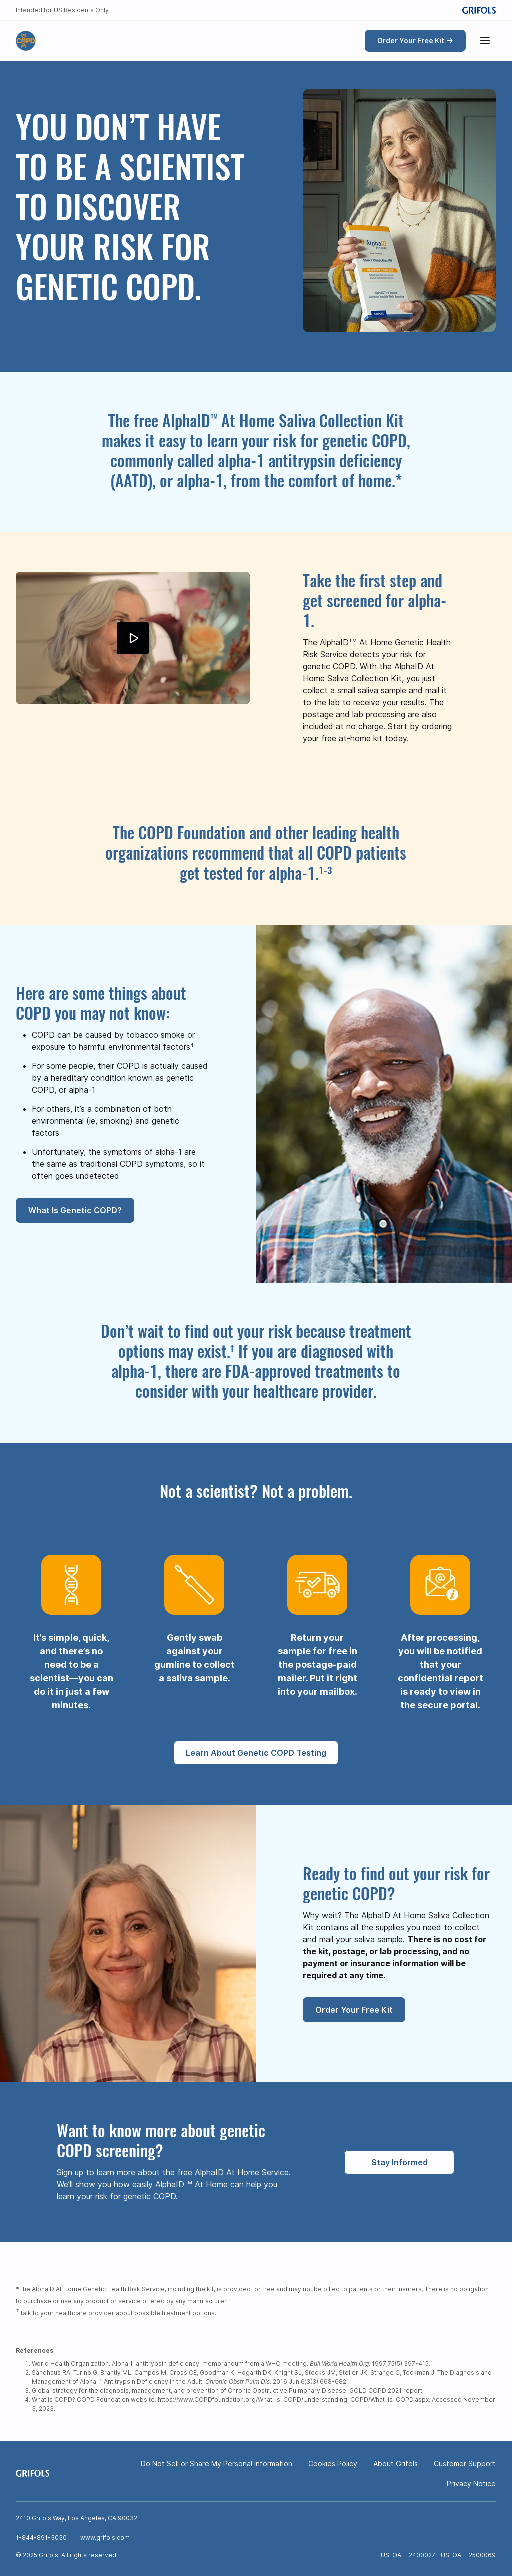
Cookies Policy (333, 2463)
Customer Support (465, 2463)
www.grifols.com (105, 2537)
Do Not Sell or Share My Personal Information (216, 2463)
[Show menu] (485, 41)
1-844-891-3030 (41, 2537)
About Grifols (396, 2463)
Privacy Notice (471, 2483)
